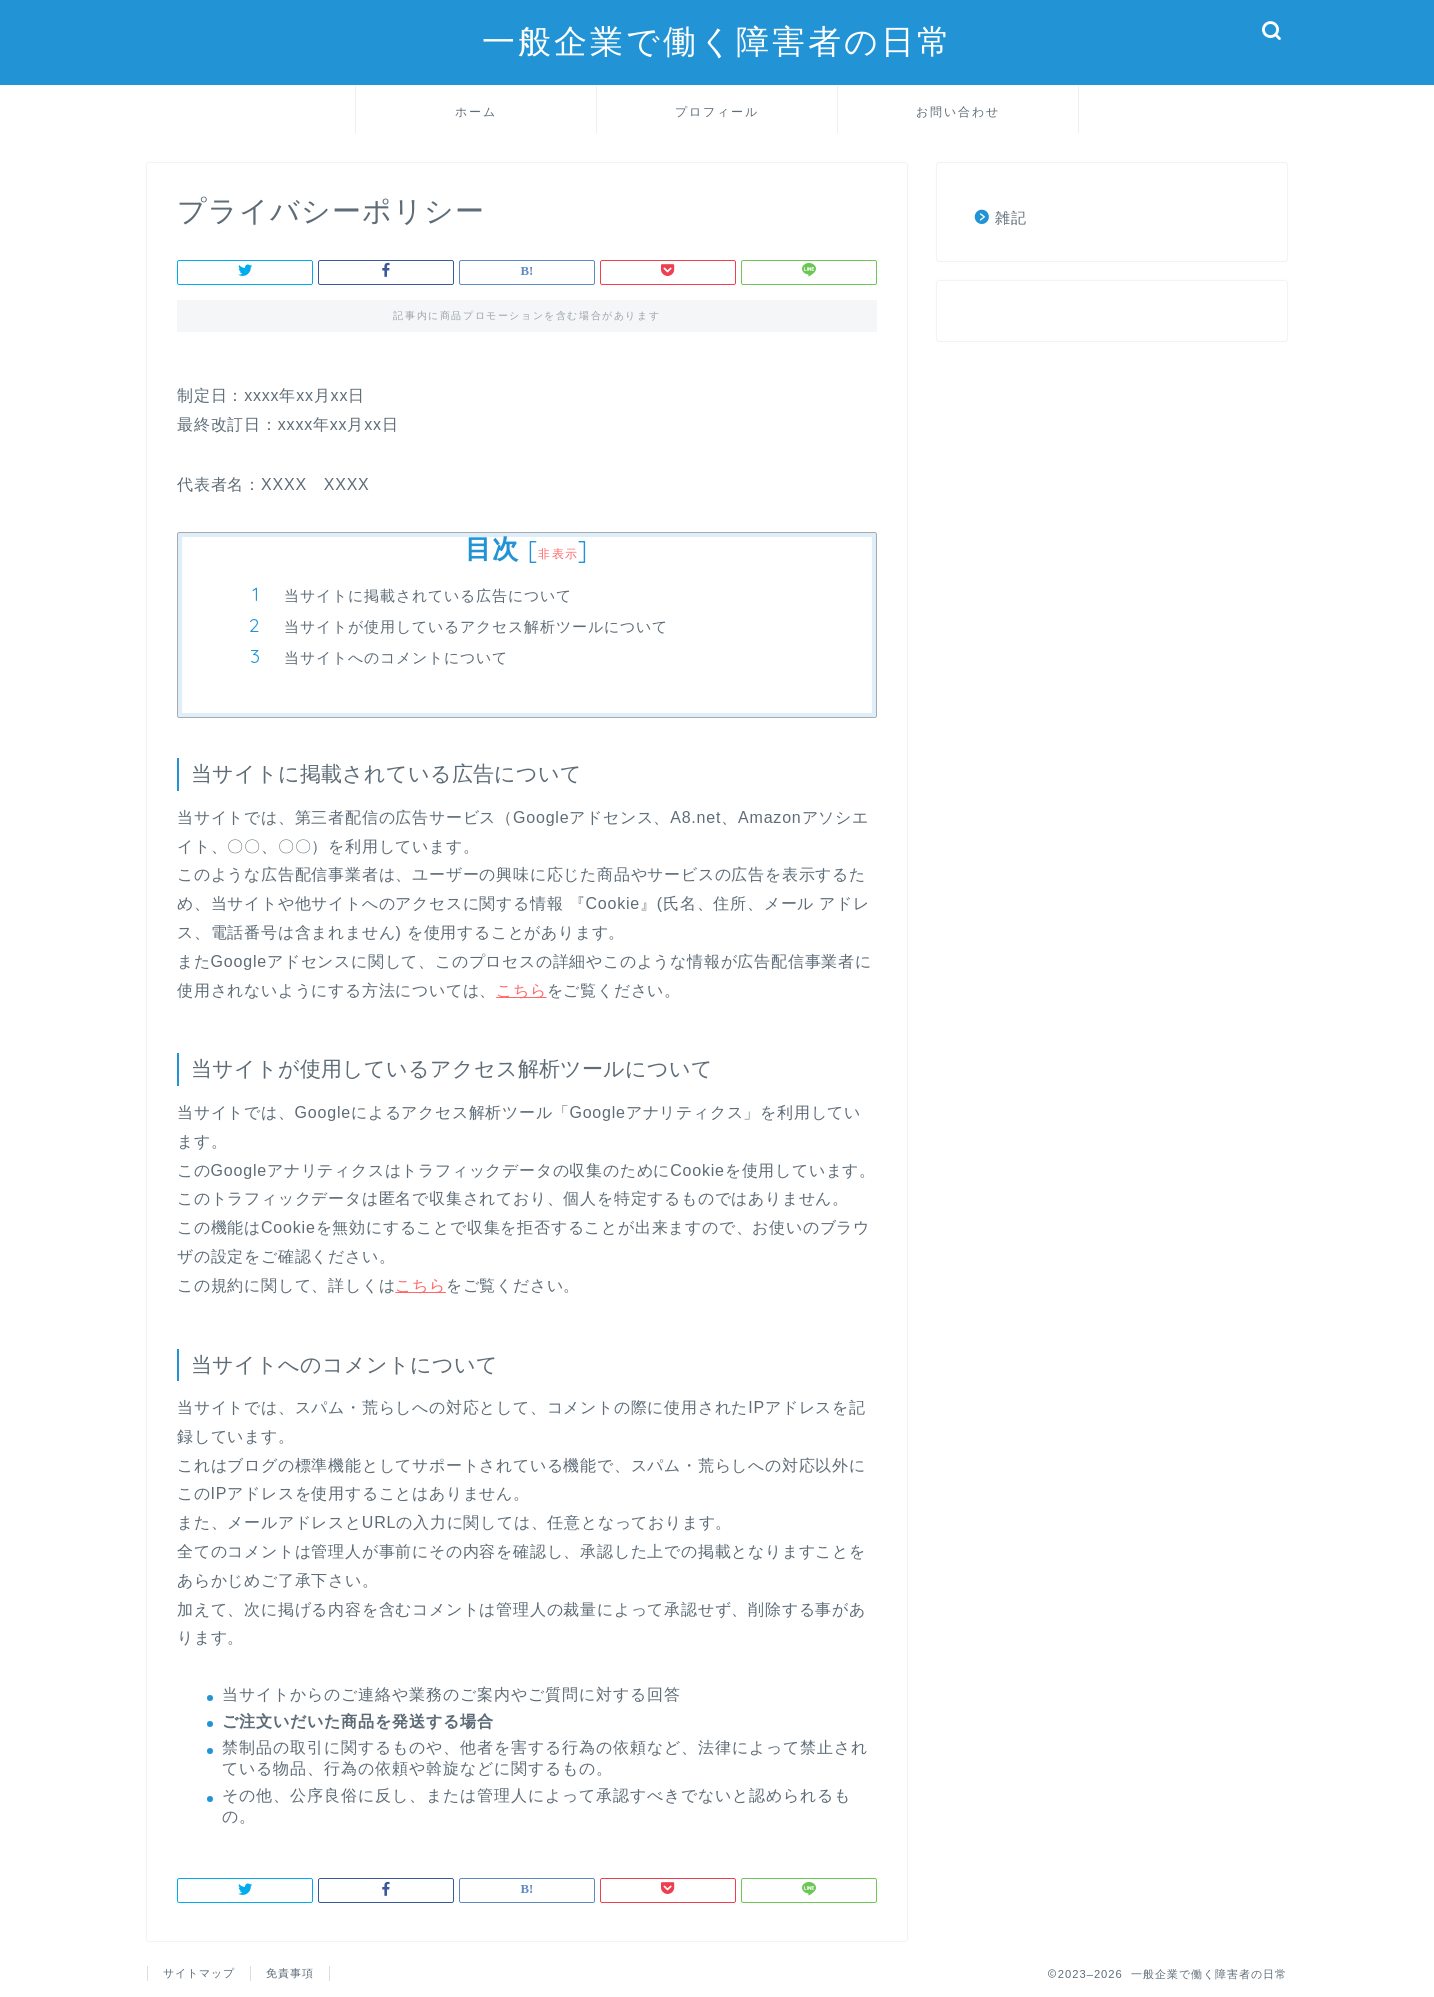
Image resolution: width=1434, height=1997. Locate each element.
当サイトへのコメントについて (396, 657)
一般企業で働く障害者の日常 (717, 40)
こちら (521, 990)
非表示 (558, 553)
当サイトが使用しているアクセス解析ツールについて (476, 626)
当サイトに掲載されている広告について (428, 595)
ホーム (476, 111)
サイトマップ (199, 1973)
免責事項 (290, 1973)
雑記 (1011, 217)
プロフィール (717, 111)
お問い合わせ (958, 111)
